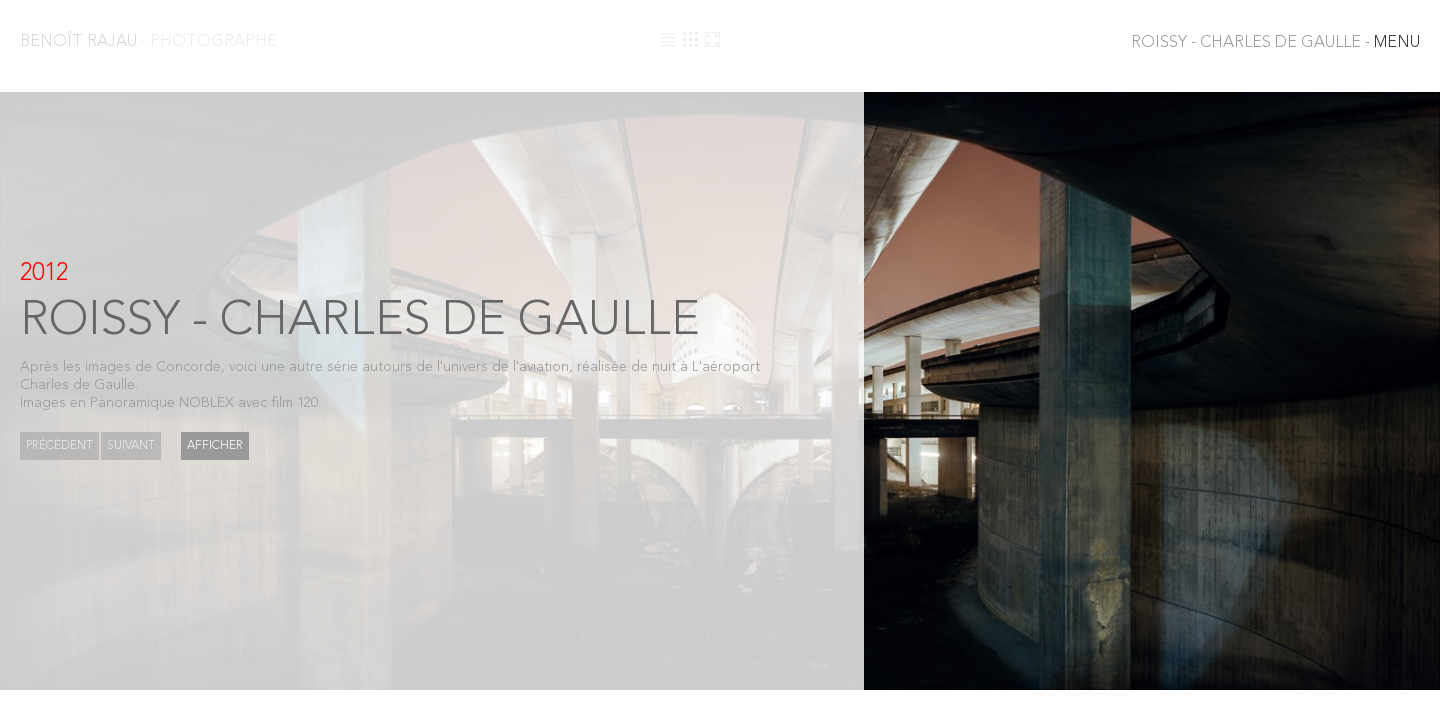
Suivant (131, 446)
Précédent (59, 446)
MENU (1275, 43)
